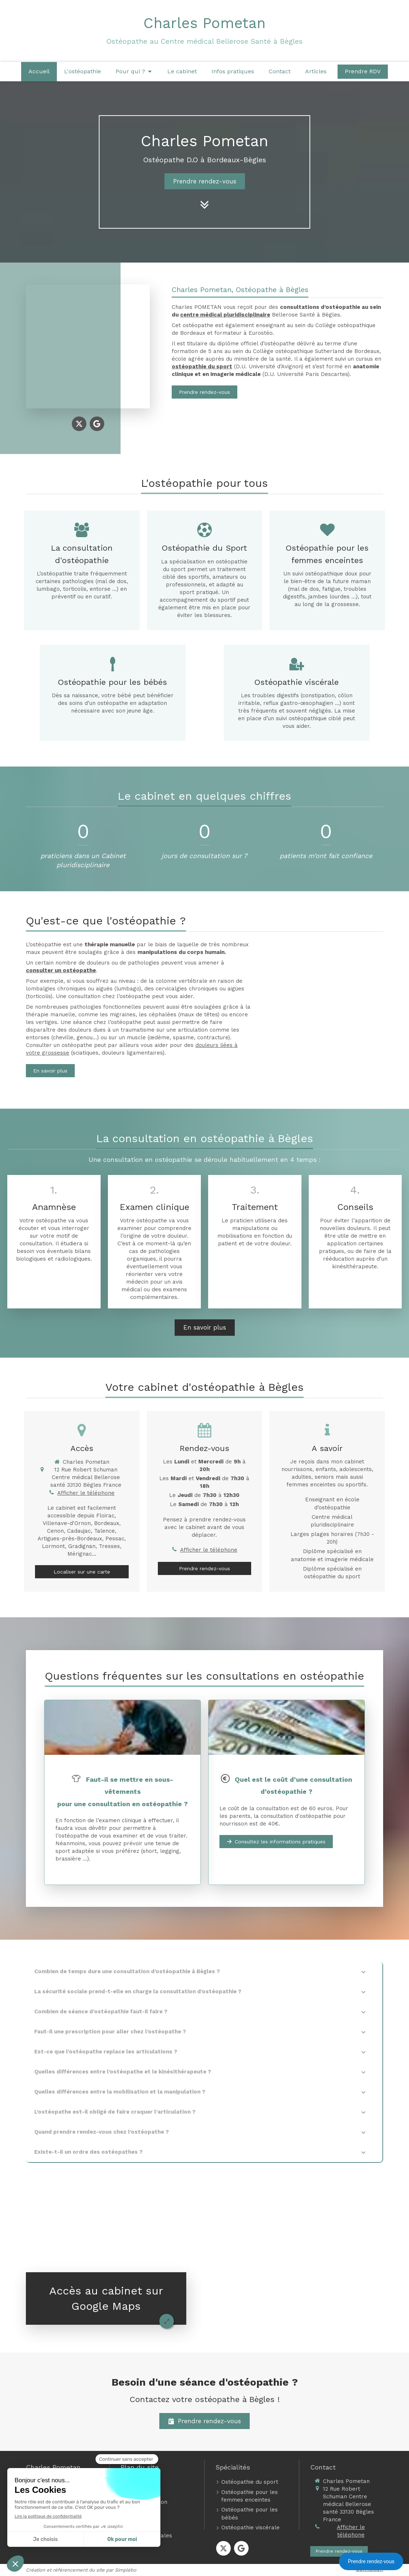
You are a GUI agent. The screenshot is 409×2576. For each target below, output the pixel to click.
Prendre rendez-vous (371, 2561)
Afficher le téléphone (85, 1493)
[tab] (204, 1972)
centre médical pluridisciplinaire (225, 314)
